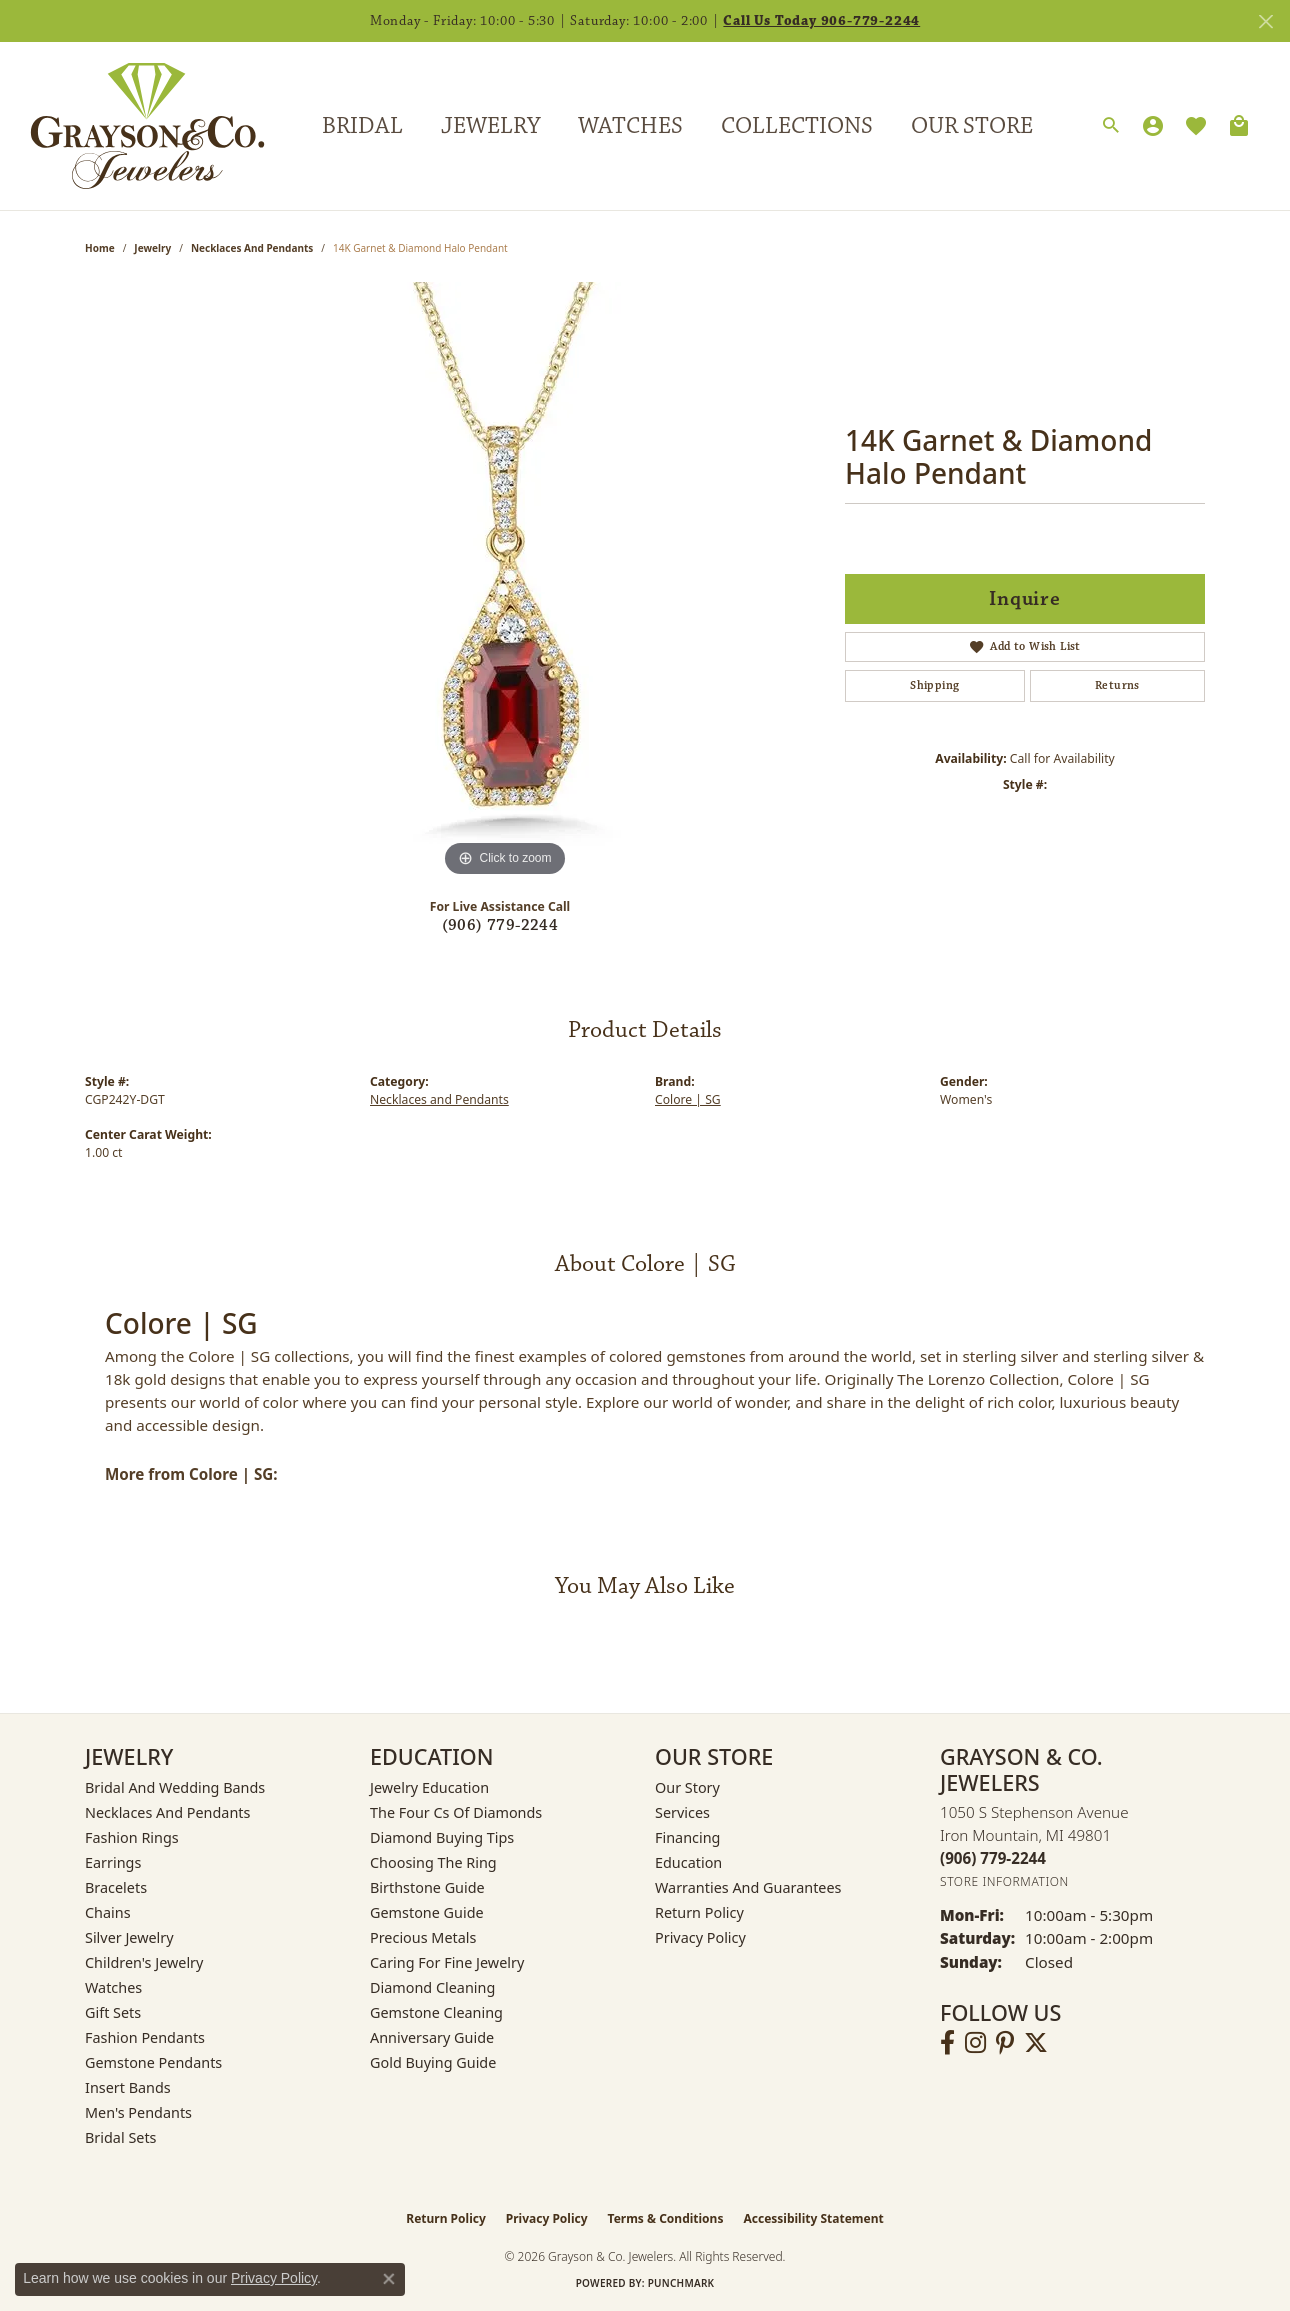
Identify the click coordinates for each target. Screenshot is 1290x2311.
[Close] (1265, 21)
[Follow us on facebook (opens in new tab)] (947, 2043)
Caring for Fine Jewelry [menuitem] (447, 1962)
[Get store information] (1004, 1881)
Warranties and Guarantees (748, 1887)
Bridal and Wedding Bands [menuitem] (175, 1787)
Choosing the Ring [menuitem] (433, 1862)
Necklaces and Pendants (252, 248)
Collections (797, 126)
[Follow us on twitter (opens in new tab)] (1036, 2043)
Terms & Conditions (666, 2218)
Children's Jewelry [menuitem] (144, 1962)
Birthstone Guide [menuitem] (427, 1887)
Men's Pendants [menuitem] (138, 2112)
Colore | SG (688, 1099)
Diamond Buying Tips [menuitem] (442, 1837)
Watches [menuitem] (113, 1987)
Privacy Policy (700, 1937)
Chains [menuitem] (108, 1912)
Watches (630, 126)
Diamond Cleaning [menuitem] (432, 1987)
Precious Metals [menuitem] (423, 1937)
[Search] (1111, 126)
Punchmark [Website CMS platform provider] (681, 2283)
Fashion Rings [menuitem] (132, 1837)
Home (100, 248)
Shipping (934, 685)
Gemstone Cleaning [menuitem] (436, 2012)
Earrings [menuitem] (113, 1862)
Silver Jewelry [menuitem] (129, 1937)
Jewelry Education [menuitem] (429, 1787)
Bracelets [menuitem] (116, 1887)
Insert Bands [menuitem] (128, 2087)
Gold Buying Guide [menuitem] (433, 2062)
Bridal (362, 126)
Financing (687, 1837)
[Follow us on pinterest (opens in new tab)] (1005, 2043)
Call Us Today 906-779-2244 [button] (821, 21)
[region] (505, 582)
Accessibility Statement (813, 2218)
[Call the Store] (993, 1858)
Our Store (972, 126)
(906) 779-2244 (500, 925)
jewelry (152, 248)
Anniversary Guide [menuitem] (432, 2037)
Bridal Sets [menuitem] (121, 2137)
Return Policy (699, 1912)
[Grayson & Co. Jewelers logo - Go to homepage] (132, 126)
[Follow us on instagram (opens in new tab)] (975, 2043)
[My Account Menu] (1153, 126)
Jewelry (490, 126)
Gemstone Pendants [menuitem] (153, 2062)
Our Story (687, 1787)
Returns (1117, 685)
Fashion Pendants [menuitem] (145, 2037)
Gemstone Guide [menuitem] (427, 1912)
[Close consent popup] (389, 2279)
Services (682, 1812)
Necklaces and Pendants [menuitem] (167, 1812)
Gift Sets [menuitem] (113, 2012)
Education (688, 1862)
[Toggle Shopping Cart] (1239, 126)
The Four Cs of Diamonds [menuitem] (456, 1812)
